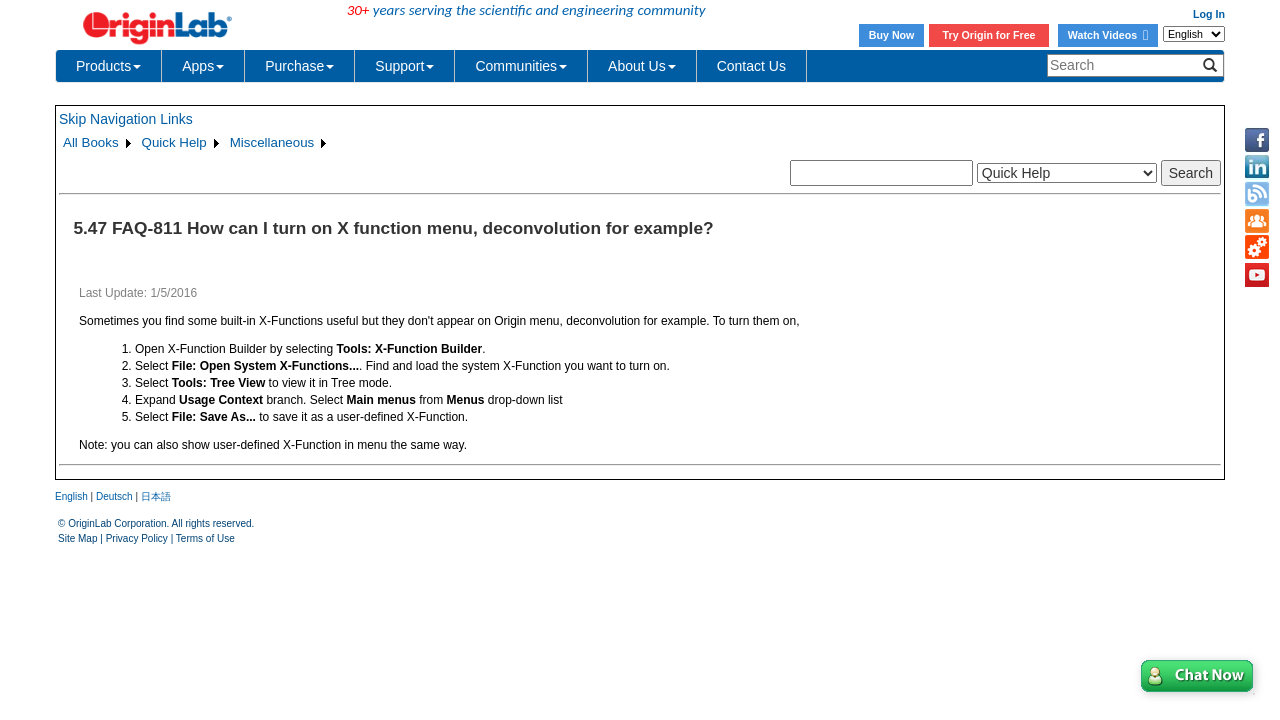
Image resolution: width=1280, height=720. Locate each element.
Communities (521, 66)
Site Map (77, 538)
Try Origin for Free (989, 35)
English (71, 496)
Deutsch (114, 496)
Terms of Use (205, 538)
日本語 (156, 496)
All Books (91, 142)
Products (108, 66)
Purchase (299, 66)
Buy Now (892, 35)
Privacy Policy (137, 538)
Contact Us (751, 66)
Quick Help (174, 142)
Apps (203, 66)
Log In (1209, 14)
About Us (642, 66)
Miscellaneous (272, 142)
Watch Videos (1108, 35)
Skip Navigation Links (126, 119)
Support (404, 66)
